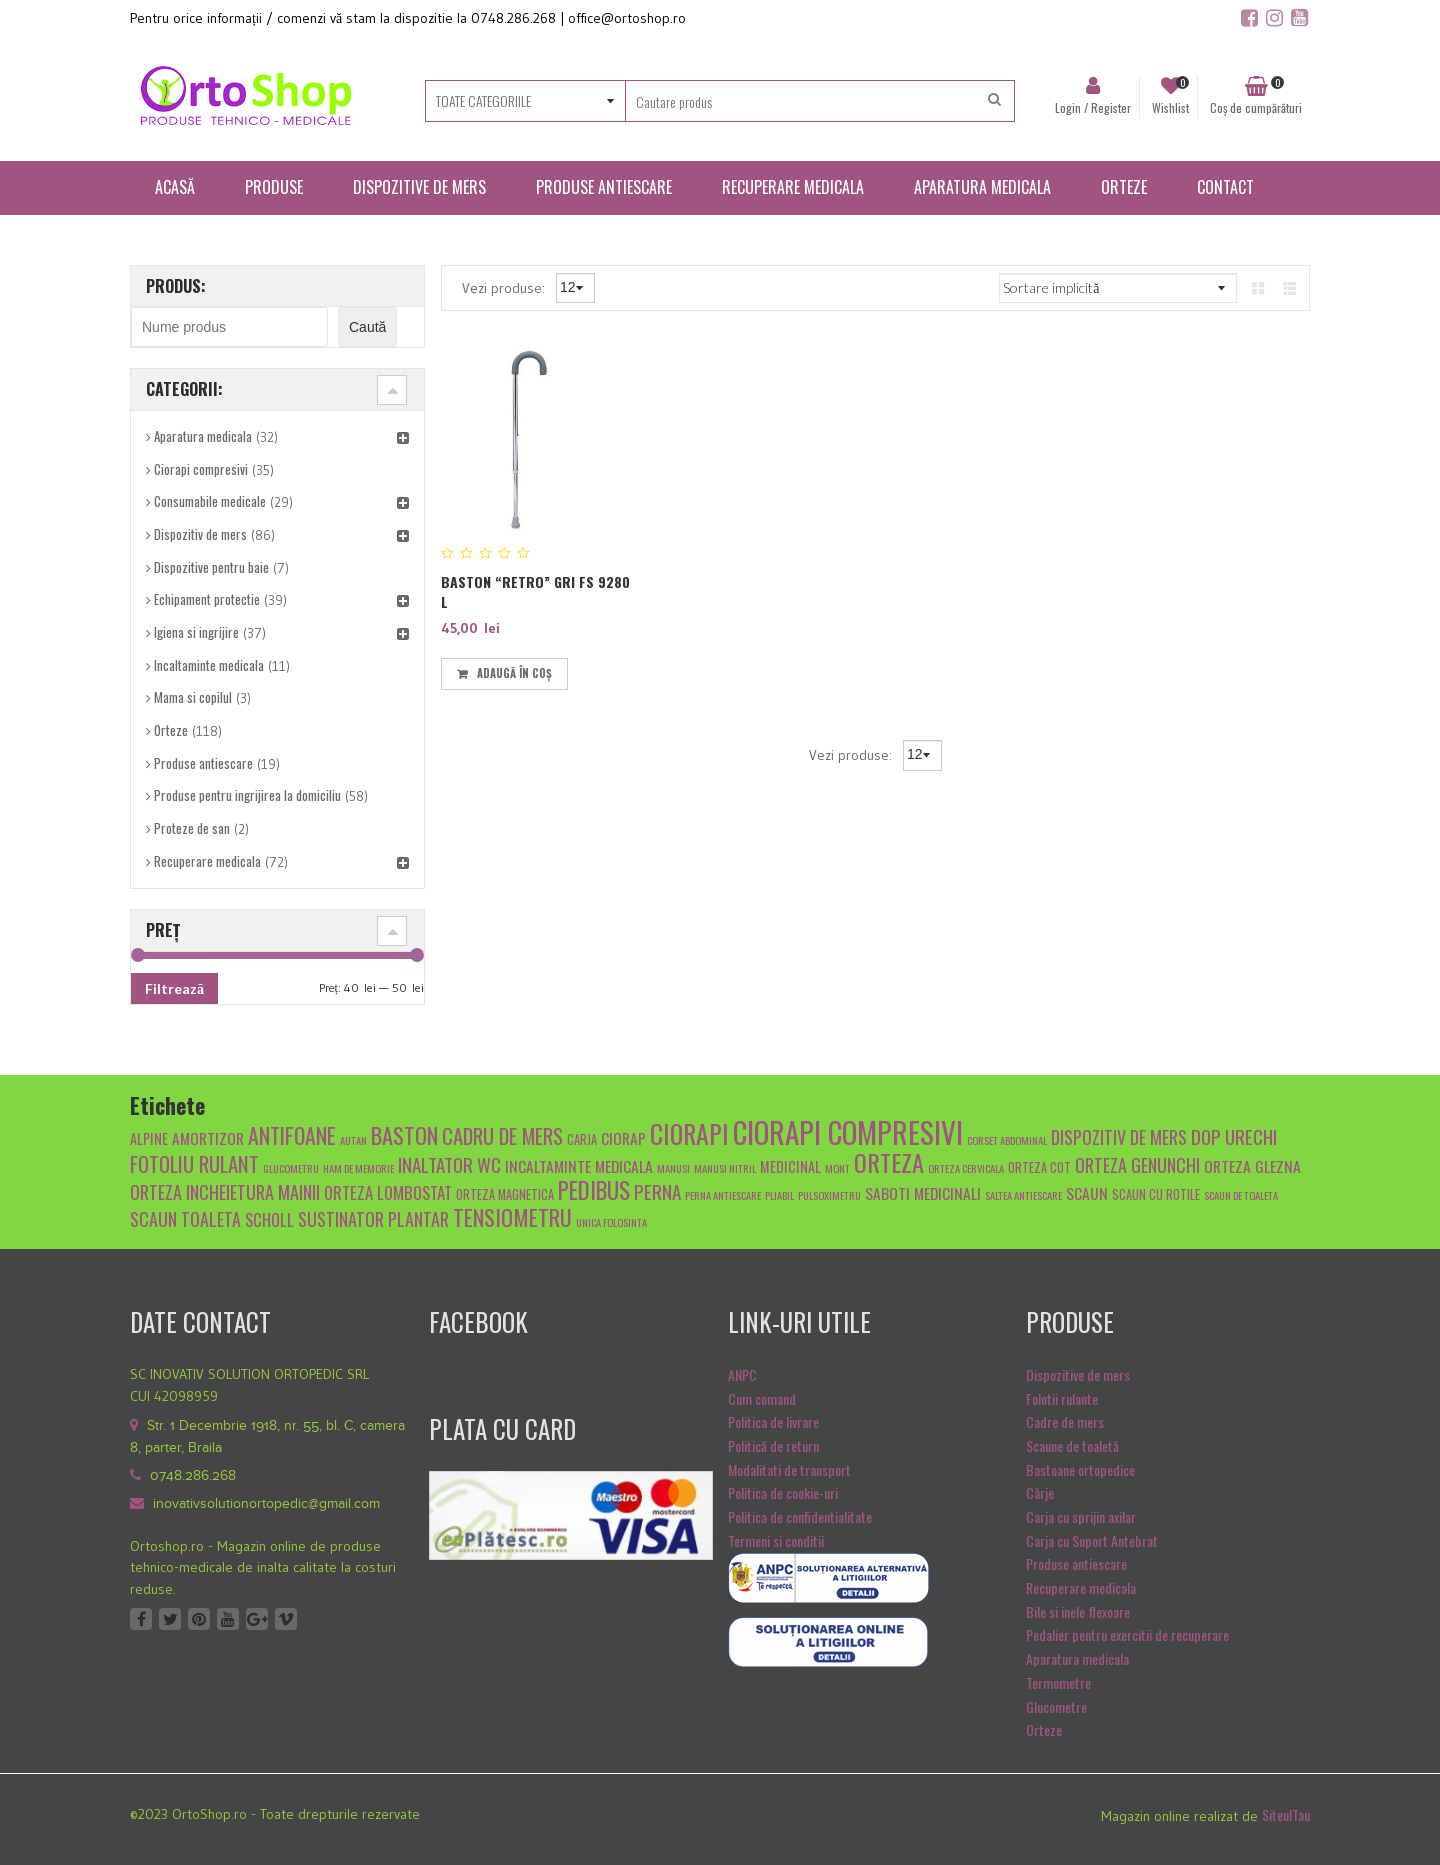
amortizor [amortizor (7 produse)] (208, 1137)
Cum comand (762, 1398)
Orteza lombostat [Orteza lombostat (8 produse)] (388, 1192)
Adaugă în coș (514, 673)
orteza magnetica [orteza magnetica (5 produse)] (505, 1194)
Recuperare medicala (207, 861)
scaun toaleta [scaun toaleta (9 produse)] (185, 1218)
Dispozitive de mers (1078, 1374)
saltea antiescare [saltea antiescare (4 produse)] (1023, 1195)
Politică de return (773, 1445)
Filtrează (174, 988)
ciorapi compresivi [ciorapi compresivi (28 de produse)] (848, 1131)
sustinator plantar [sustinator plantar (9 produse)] (373, 1218)
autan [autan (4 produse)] (353, 1140)
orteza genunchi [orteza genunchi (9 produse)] (1137, 1164)
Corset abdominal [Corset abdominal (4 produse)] (1007, 1140)
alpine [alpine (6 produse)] (149, 1138)
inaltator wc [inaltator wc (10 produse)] (449, 1164)
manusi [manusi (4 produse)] (673, 1168)
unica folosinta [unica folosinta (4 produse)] (611, 1222)
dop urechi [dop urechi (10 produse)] (1234, 1136)
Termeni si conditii (776, 1540)
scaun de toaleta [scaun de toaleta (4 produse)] (1241, 1195)
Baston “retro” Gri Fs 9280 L (535, 591)
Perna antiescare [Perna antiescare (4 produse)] (723, 1195)
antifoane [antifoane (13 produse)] (292, 1135)
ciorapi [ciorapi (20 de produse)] (689, 1133)
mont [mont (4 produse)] (837, 1168)
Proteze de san (192, 828)
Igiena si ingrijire (196, 632)
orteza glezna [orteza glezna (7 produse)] (1252, 1165)
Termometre (1058, 1682)
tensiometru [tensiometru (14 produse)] (512, 1216)
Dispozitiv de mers (200, 534)
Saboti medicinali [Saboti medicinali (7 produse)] (923, 1192)
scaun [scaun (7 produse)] (1087, 1192)
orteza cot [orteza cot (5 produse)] (1039, 1167)
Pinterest (199, 1619)
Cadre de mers (1065, 1421)
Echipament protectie (207, 599)
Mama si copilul (193, 697)
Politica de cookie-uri (783, 1492)
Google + (257, 1619)
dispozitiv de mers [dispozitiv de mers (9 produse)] (1119, 1136)
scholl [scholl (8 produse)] (269, 1219)
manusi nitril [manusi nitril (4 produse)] (725, 1168)
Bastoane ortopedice (1080, 1469)
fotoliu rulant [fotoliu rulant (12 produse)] (194, 1163)
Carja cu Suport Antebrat (1092, 1540)
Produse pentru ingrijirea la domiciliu (247, 795)
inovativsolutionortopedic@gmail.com (266, 1504)
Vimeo (286, 1619)
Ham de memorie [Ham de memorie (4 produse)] (358, 1168)
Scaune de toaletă (1072, 1445)
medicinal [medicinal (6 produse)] (790, 1166)
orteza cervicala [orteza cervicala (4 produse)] (966, 1168)
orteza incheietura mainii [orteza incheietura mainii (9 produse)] (225, 1191)
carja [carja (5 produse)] (582, 1139)
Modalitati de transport (789, 1469)
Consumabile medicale (210, 501)
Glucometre (1056, 1706)
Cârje (1040, 1492)
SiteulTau (1286, 1814)
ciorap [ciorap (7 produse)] (623, 1137)
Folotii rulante (1062, 1398)
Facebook (141, 1619)
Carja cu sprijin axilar (1081, 1516)
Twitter (170, 1619)
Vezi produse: (505, 287)
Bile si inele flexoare (1078, 1611)
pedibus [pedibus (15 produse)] (594, 1190)
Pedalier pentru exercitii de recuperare (1127, 1634)
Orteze (171, 730)
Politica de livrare (773, 1421)
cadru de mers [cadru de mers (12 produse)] (502, 1135)
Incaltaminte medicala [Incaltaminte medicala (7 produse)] (579, 1165)
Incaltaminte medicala (209, 665)
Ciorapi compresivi (201, 469)
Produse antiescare (203, 763)
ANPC (742, 1374)
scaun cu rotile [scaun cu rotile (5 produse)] (1156, 1194)
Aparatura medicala (203, 436)
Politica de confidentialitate (800, 1516)
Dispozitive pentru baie (211, 567)
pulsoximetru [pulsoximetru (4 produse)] (829, 1195)
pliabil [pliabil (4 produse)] (779, 1195)
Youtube (228, 1619)
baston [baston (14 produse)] (404, 1134)
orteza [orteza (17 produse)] (889, 1162)
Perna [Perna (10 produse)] (657, 1191)
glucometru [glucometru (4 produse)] (291, 1168)
